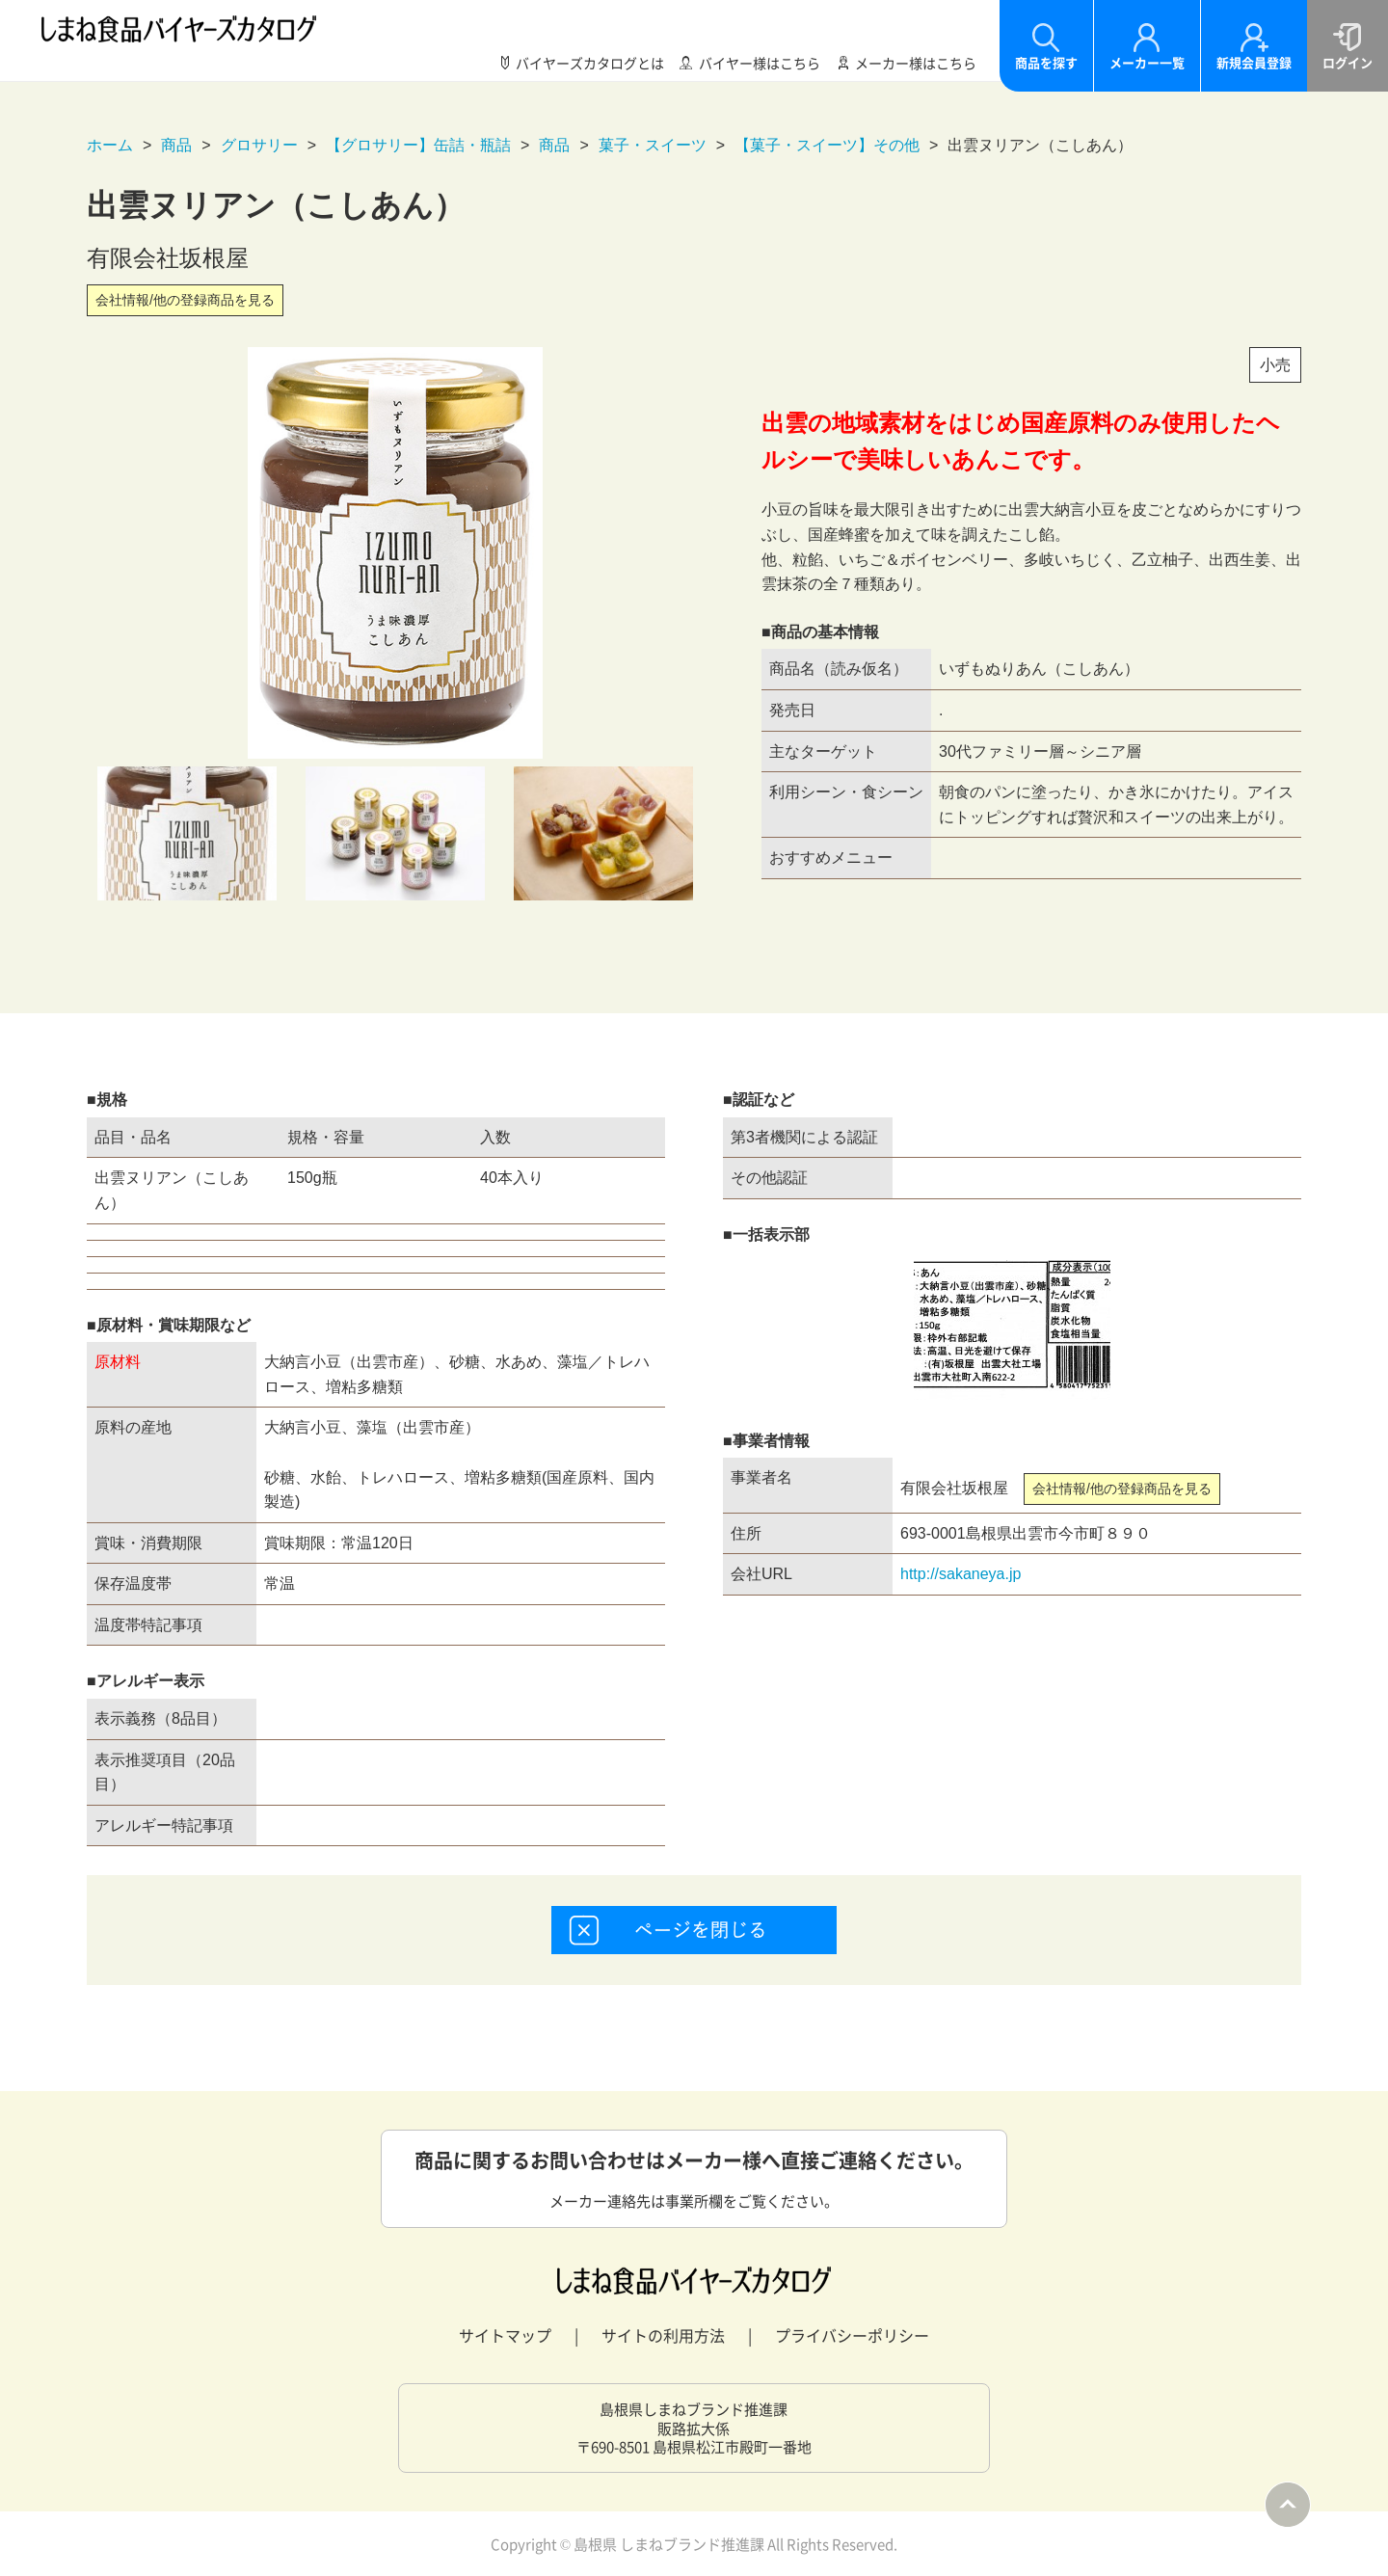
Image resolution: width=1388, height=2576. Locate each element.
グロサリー (259, 145)
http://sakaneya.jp (960, 1574)
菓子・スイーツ (653, 145)
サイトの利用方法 (663, 2335)
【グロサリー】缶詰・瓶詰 (418, 145)
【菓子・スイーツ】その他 (827, 145)
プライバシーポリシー (852, 2335)
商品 (176, 145)
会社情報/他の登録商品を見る (185, 300)
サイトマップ (505, 2335)
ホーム (110, 145)
